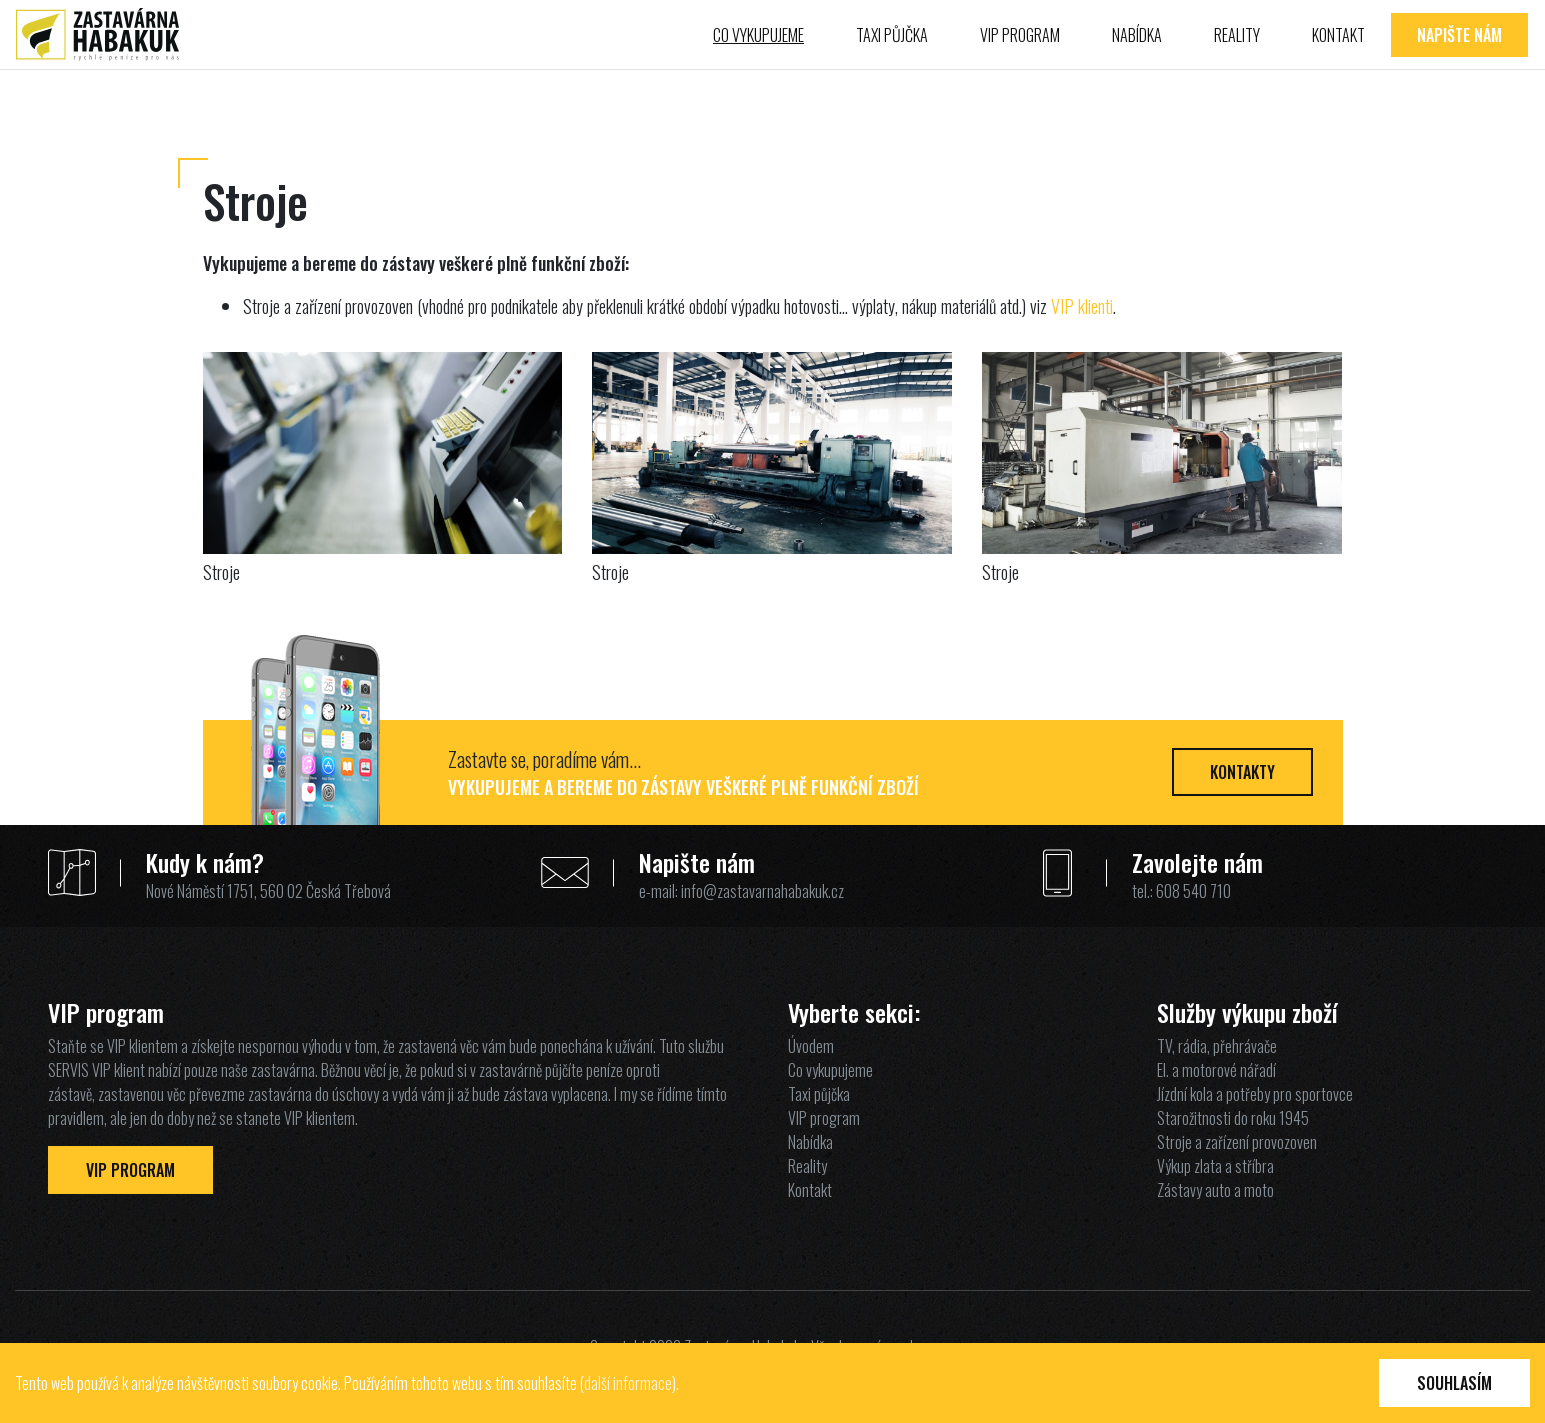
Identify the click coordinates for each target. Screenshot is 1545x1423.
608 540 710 (1193, 891)
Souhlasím (1454, 1383)
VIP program (1020, 35)
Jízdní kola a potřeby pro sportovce (1255, 1094)
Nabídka (1137, 35)
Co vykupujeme (758, 35)
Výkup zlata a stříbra (1215, 1166)
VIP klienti (1082, 306)
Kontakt (1338, 35)
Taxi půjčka (892, 35)
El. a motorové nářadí (1216, 1070)
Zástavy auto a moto (1215, 1190)
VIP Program (130, 1170)
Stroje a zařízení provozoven (1237, 1142)
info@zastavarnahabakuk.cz (762, 891)
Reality (1237, 35)
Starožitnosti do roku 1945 (1233, 1118)
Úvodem (811, 1046)
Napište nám (1459, 35)
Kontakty (1242, 772)
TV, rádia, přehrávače (1217, 1046)
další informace (628, 1383)
